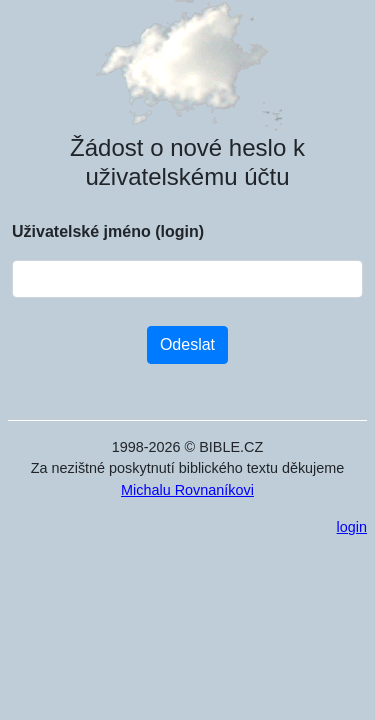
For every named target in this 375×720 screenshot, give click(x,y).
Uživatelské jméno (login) (108, 231)
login (352, 527)
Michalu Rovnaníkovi (187, 490)
